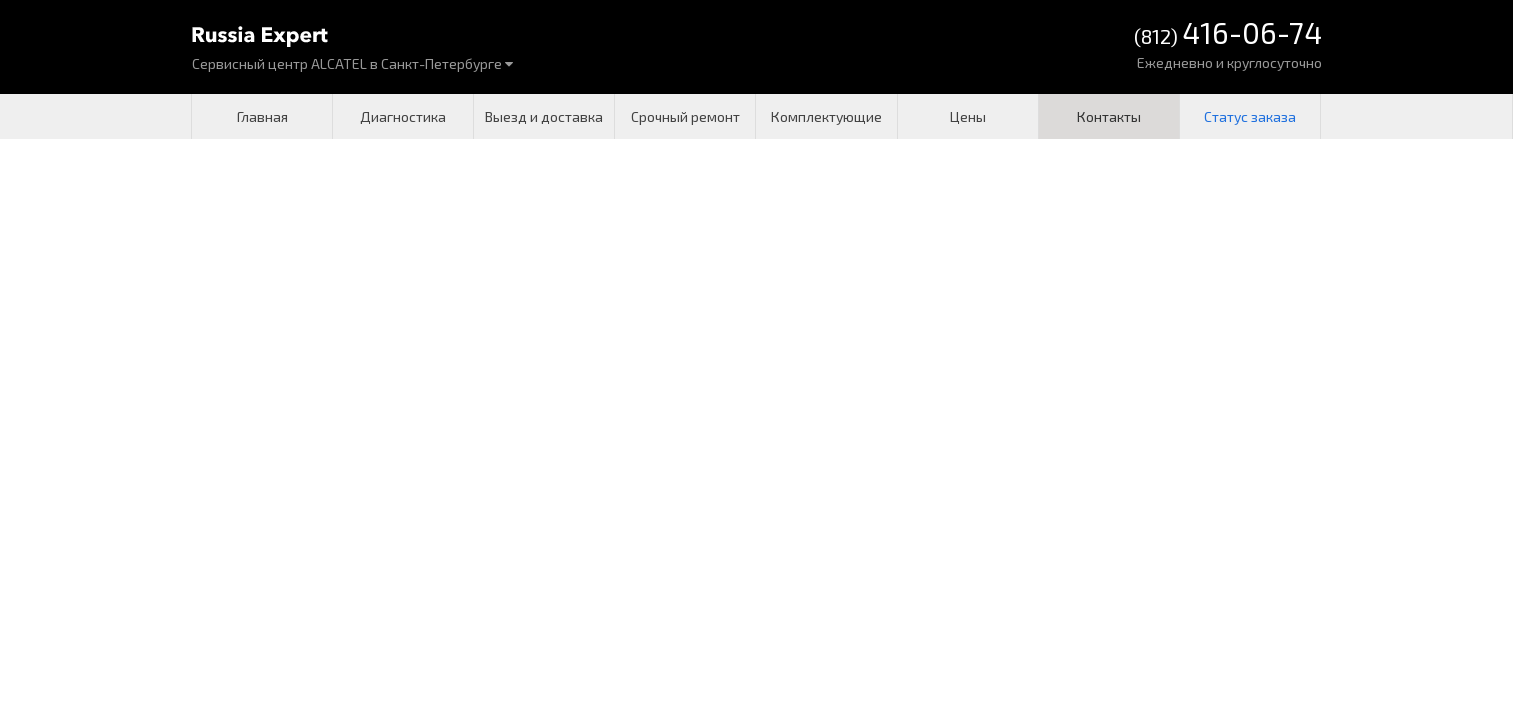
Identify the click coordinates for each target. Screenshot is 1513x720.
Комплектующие (826, 116)
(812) (1228, 34)
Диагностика (403, 116)
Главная (262, 116)
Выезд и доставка (544, 116)
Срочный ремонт (685, 116)
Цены (968, 116)
